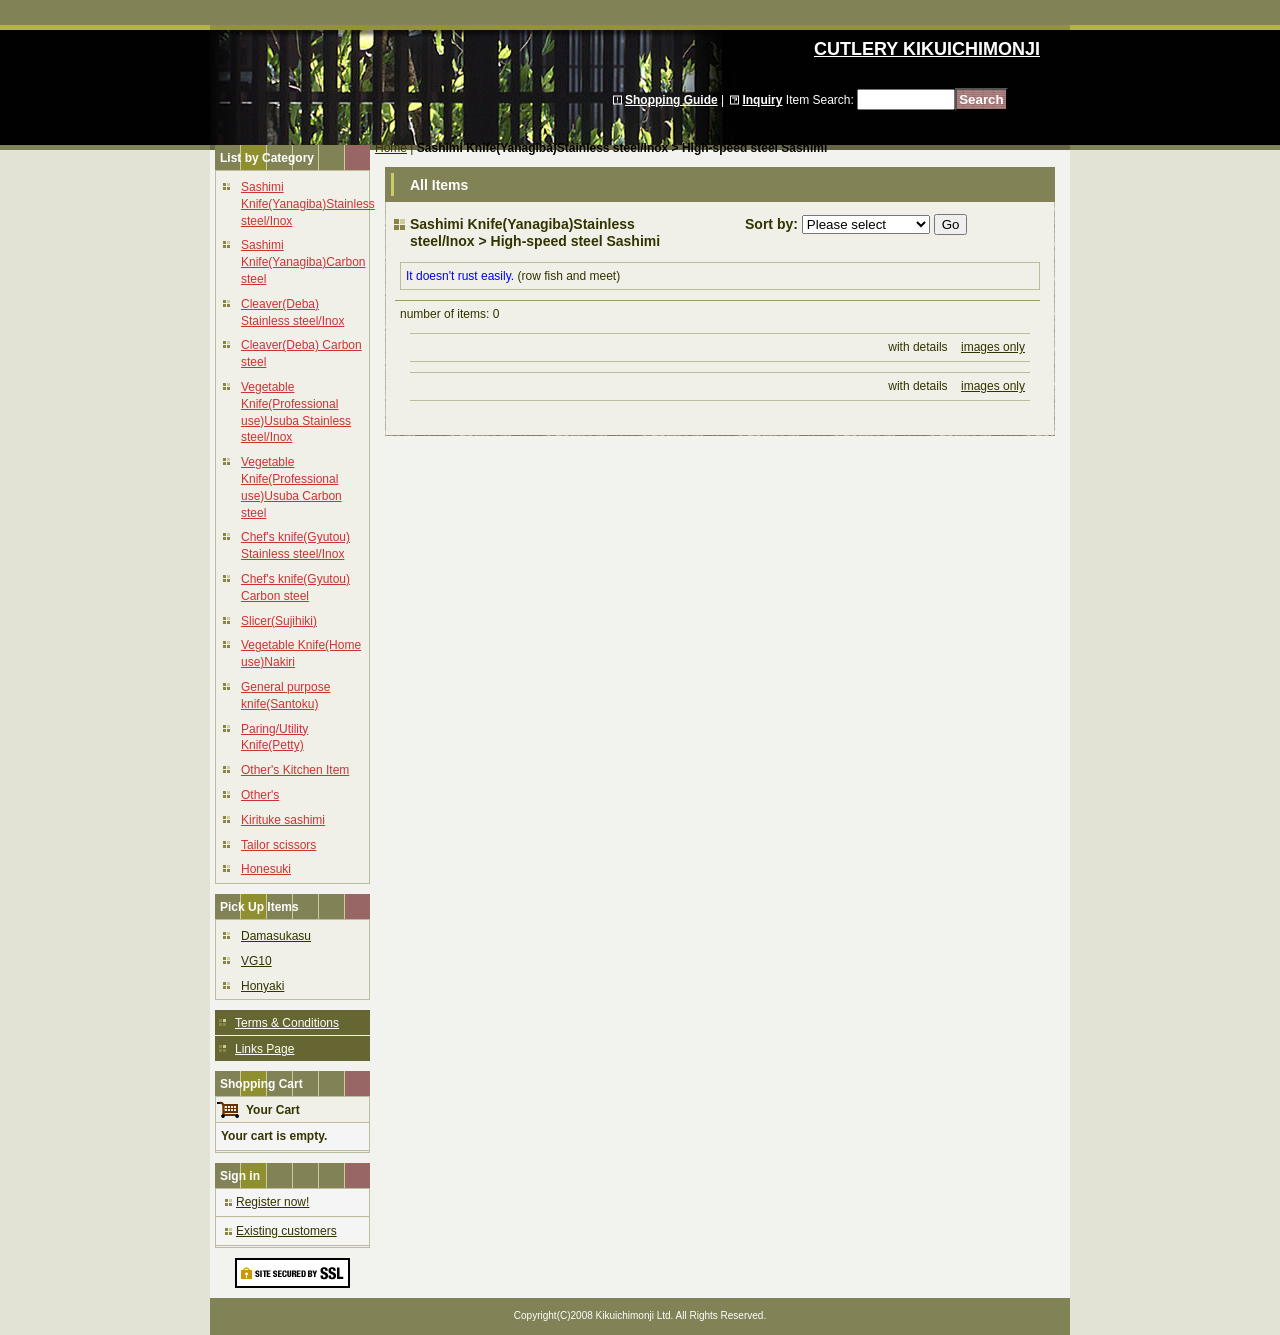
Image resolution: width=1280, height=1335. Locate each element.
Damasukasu (276, 936)
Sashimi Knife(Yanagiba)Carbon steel (303, 262)
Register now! (272, 1202)
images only (993, 347)
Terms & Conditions (287, 1023)
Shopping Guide (671, 100)
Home (391, 148)
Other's (260, 795)
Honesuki (266, 869)
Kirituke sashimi (283, 820)
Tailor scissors (278, 845)
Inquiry (762, 100)
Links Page (264, 1049)
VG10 (256, 961)
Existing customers (286, 1231)
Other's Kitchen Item (295, 770)
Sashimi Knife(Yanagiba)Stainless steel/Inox (308, 204)
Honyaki (262, 986)
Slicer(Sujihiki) (279, 621)
